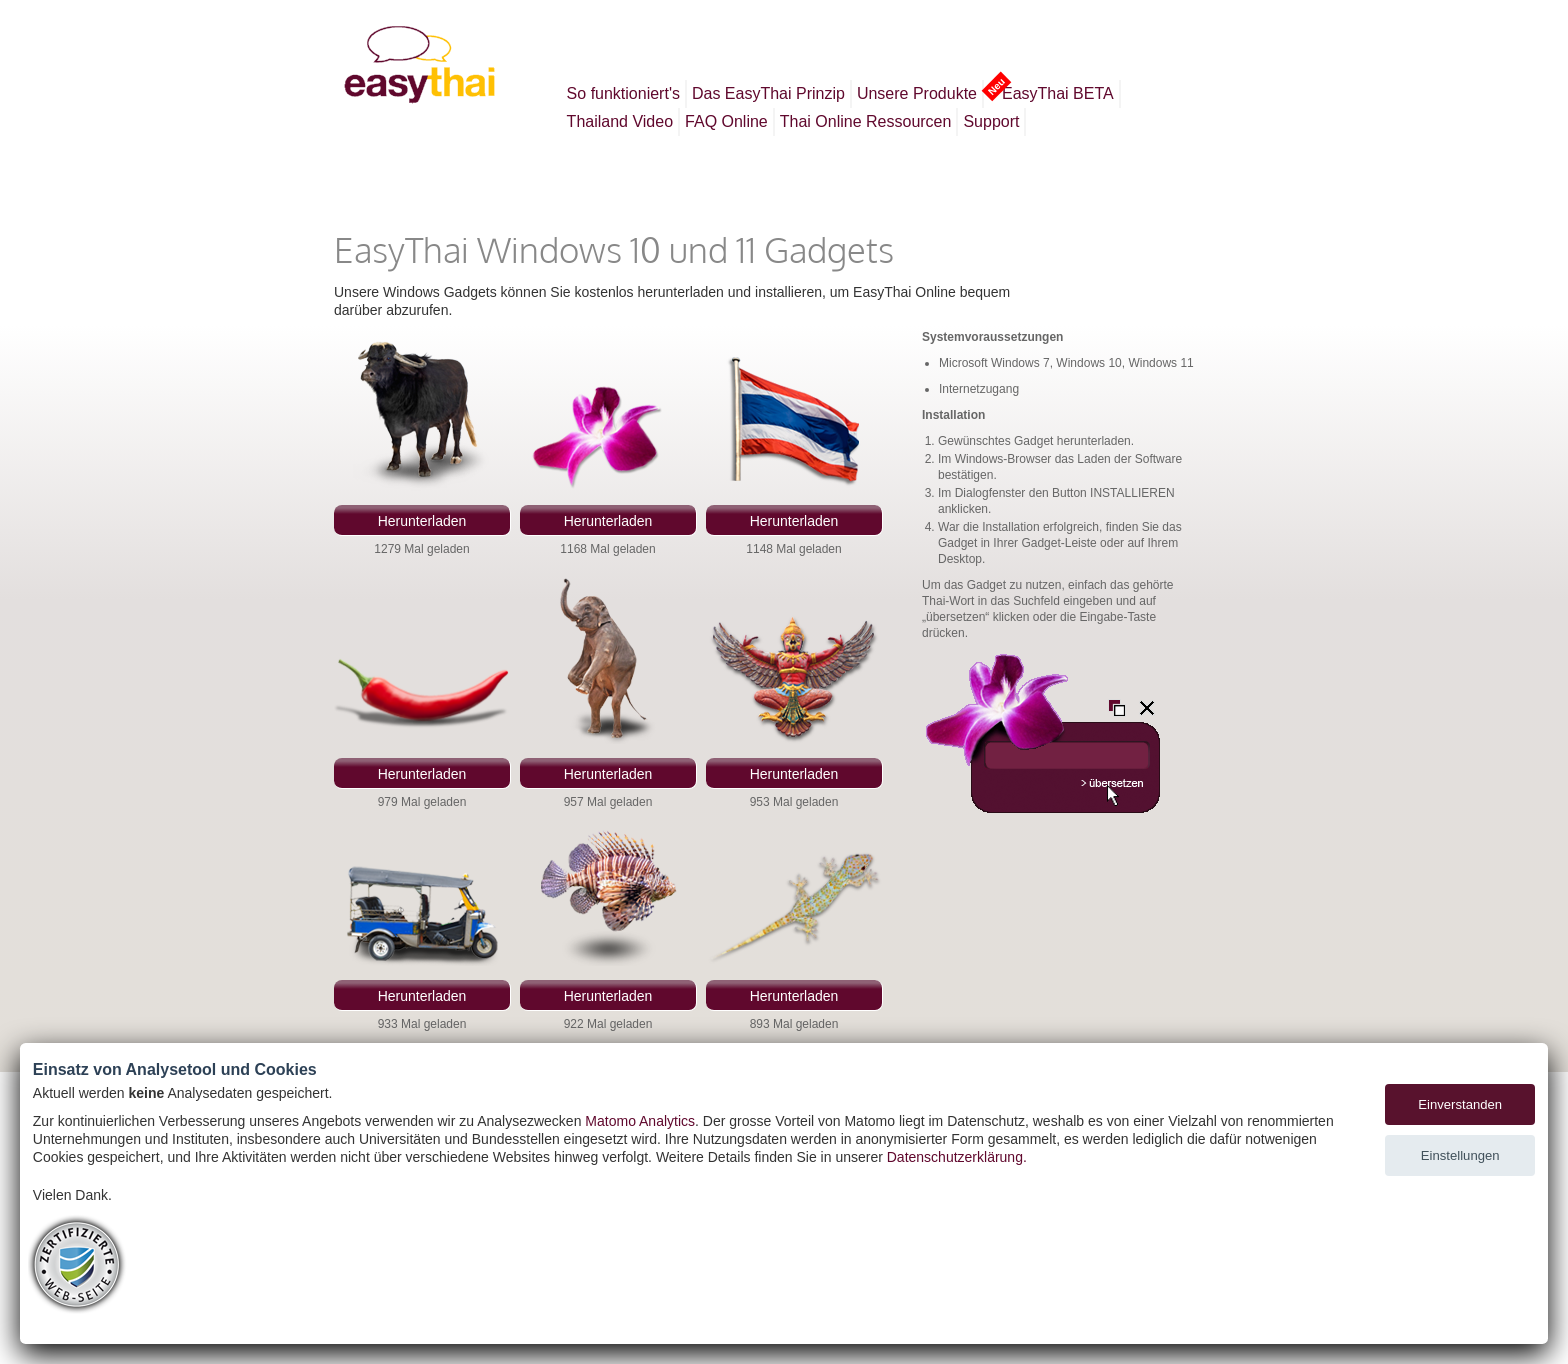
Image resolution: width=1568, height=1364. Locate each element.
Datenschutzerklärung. (957, 1157)
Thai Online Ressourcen (866, 121)
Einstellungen (1460, 1155)
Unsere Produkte (917, 93)
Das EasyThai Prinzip (768, 93)
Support (991, 121)
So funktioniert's (623, 93)
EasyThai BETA (1055, 91)
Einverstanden (1460, 1104)
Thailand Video (620, 121)
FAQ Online (726, 121)
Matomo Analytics (640, 1121)
